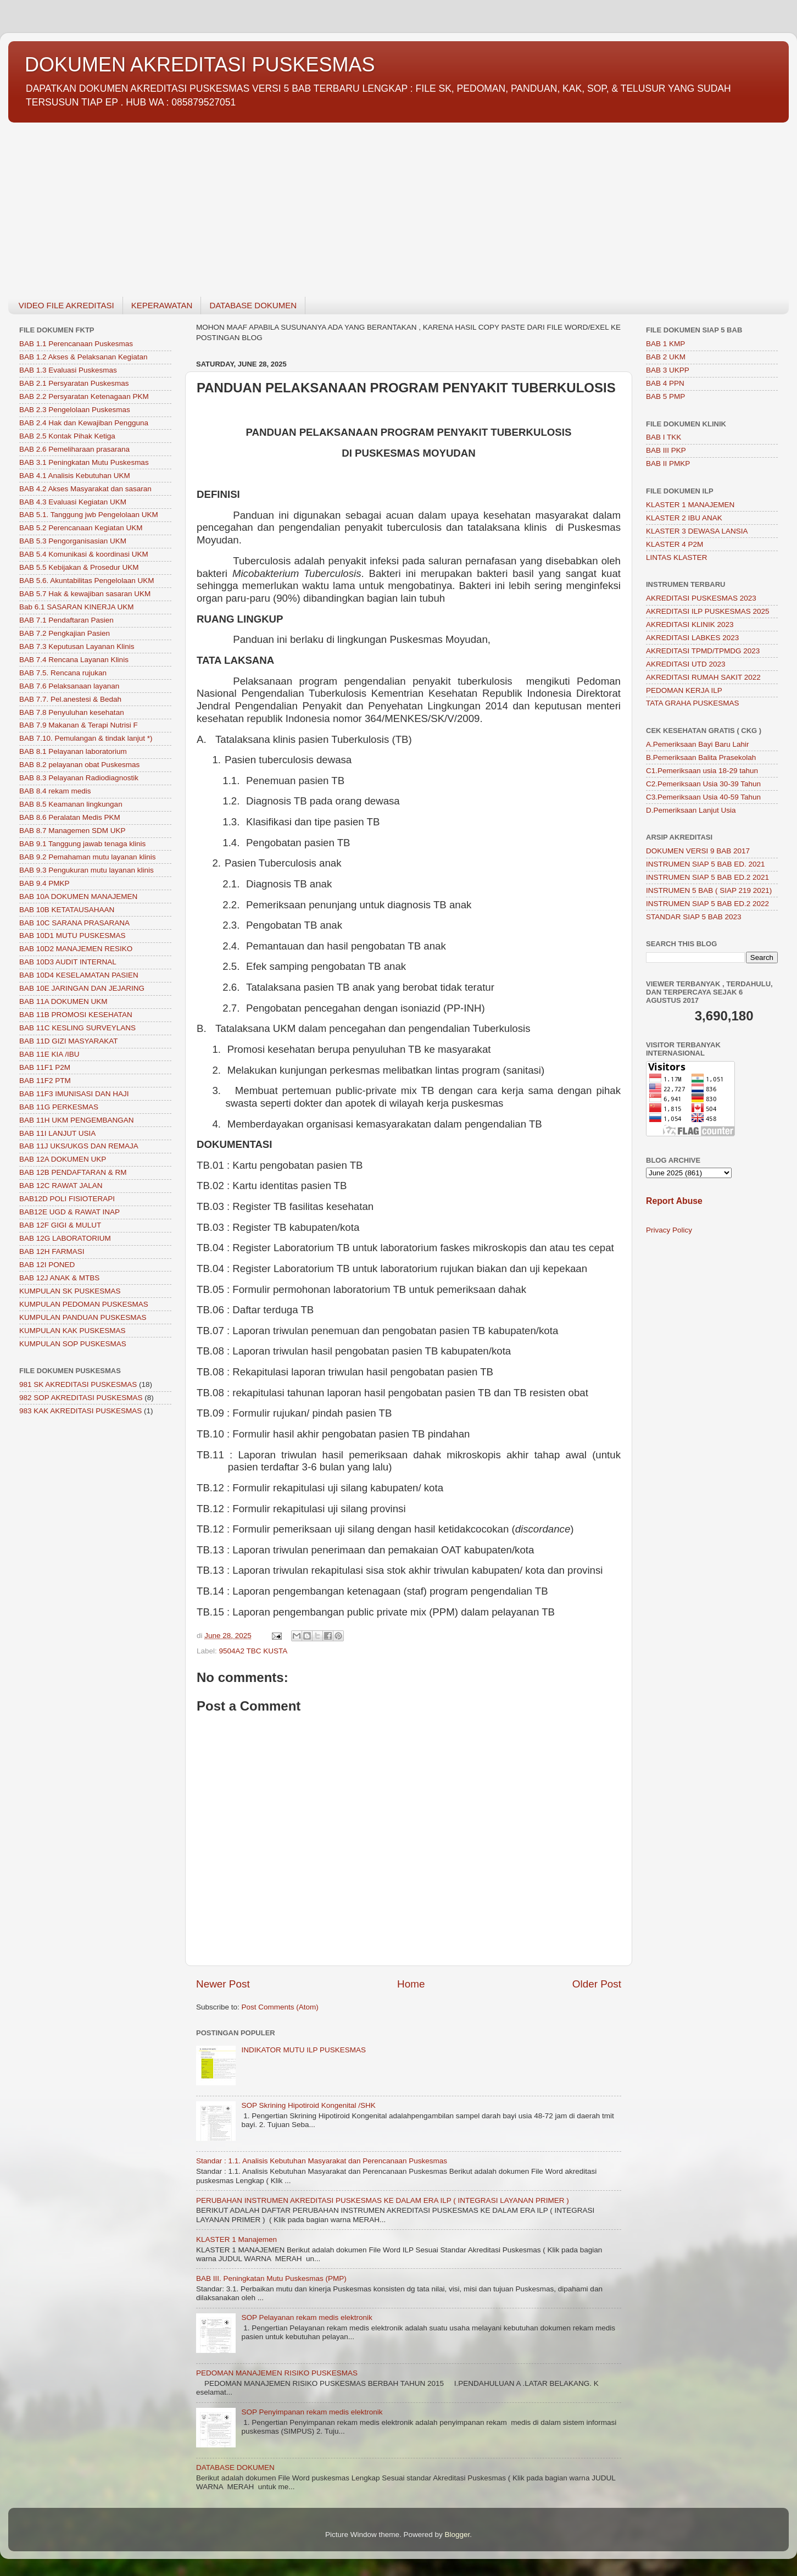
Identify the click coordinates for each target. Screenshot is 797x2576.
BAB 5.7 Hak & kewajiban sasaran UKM (85, 594)
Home (411, 1984)
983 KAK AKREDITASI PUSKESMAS (80, 1411)
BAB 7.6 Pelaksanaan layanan (69, 686)
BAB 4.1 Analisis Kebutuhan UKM (74, 475)
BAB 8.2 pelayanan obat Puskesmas (79, 764)
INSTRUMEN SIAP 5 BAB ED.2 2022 (707, 904)
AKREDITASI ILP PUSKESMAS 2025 (708, 611)
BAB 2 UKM (665, 357)
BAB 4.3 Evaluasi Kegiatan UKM (72, 502)
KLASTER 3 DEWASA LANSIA (697, 531)
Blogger (457, 2534)
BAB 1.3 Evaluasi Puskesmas (68, 370)
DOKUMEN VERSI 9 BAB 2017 (698, 851)
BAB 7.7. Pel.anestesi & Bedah (70, 699)
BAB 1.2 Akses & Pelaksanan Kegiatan (83, 357)
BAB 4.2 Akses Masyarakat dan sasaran (85, 489)
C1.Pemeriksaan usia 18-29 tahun (702, 771)
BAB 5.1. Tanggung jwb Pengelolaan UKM (88, 514)
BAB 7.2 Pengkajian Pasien (64, 633)
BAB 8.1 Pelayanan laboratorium (73, 751)
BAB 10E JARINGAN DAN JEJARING (81, 988)
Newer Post (223, 1984)
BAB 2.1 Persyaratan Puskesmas (74, 383)
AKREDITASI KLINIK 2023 (690, 624)
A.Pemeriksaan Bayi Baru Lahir (697, 744)
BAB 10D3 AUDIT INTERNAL (67, 962)
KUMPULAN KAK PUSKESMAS (72, 1330)
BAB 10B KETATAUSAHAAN (66, 910)
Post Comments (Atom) (280, 2007)
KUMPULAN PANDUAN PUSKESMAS (83, 1317)
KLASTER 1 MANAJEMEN (690, 505)
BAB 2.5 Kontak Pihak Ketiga (67, 436)
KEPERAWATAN (162, 305)
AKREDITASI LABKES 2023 (692, 638)
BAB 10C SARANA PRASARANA (74, 923)
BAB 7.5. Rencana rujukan (63, 673)
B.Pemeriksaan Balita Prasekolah (701, 757)
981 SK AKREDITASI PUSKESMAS (78, 1384)
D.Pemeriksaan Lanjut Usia (691, 810)
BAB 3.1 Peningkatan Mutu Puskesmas (84, 462)
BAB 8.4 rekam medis (55, 791)
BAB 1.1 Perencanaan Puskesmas (76, 344)
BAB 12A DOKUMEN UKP (62, 1159)
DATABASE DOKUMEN (253, 305)
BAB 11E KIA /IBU (49, 1054)
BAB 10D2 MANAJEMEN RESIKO (75, 949)
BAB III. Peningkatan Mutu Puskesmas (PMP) (271, 2278)
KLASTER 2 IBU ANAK (684, 518)
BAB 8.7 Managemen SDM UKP (72, 830)
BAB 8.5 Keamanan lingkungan (70, 804)
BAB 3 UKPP (667, 370)
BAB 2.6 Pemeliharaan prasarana (74, 449)
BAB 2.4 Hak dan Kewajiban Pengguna (83, 423)
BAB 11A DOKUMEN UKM (63, 1001)
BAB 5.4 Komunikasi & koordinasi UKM (83, 554)
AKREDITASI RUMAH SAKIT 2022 (703, 677)
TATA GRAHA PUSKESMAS (692, 703)
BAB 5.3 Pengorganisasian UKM (72, 541)
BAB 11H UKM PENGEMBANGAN (76, 1120)
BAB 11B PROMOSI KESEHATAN (75, 1015)
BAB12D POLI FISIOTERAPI (67, 1199)
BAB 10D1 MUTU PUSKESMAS (72, 935)
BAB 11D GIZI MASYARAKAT (68, 1041)
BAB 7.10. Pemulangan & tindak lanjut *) (85, 738)
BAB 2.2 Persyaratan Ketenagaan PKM (84, 396)
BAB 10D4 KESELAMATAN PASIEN (78, 975)
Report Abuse (674, 1201)
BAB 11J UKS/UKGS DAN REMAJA (78, 1146)
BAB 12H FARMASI (52, 1251)
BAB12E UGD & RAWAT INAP (69, 1212)
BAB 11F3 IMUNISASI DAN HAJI (74, 1094)
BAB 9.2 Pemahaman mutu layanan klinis (87, 857)
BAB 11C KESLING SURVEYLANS (77, 1028)
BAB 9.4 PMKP (44, 883)
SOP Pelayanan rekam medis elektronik (306, 2317)
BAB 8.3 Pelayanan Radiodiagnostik (78, 778)
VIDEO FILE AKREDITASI (66, 305)
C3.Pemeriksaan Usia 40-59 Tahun (703, 797)
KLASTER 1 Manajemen (236, 2239)
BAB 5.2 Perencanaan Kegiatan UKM (80, 528)
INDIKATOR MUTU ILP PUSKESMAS (303, 2050)
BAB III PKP (666, 450)
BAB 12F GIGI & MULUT (60, 1225)
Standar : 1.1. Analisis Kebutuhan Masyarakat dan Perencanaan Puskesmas (321, 2161)
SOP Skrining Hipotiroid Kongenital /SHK (308, 2105)
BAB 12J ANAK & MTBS (59, 1278)
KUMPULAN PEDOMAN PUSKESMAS (83, 1304)
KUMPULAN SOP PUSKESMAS (72, 1344)
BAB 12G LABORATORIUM (65, 1238)
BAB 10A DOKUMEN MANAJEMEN (78, 896)
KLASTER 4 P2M (674, 544)
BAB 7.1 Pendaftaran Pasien (66, 620)
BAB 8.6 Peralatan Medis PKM (69, 817)
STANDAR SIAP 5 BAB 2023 (694, 917)
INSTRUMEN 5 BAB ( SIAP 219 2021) (709, 890)
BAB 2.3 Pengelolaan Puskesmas (74, 410)
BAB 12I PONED (47, 1265)
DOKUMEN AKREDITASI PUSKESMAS (200, 64)
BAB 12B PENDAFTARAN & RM (73, 1172)
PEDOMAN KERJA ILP (684, 690)
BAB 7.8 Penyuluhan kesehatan (71, 712)
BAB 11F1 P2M (44, 1067)
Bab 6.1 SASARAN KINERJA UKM (76, 607)
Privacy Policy (669, 1230)
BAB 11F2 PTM (45, 1080)
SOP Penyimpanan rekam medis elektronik (311, 2412)
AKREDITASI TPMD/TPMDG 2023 (703, 651)
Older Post (596, 1984)
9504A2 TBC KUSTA (253, 1651)
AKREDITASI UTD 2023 (686, 664)
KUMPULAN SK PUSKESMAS (70, 1291)
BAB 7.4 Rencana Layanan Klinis (74, 660)
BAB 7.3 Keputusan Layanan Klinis (76, 646)
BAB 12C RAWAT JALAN (61, 1185)
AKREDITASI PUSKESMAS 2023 (701, 598)
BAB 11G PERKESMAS (58, 1107)
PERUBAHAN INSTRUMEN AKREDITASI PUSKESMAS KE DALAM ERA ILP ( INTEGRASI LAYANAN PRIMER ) (382, 2200)
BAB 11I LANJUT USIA (57, 1133)
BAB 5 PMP (665, 396)
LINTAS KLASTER (676, 557)
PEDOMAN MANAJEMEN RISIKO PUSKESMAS (277, 2373)
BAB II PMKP (668, 463)
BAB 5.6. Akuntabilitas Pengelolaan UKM (86, 580)
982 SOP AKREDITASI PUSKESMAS (81, 1398)
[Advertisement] (337, 203)
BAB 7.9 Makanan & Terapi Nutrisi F (78, 725)
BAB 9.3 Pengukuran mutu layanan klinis (86, 870)
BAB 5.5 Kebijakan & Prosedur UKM (79, 567)
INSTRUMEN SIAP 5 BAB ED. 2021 (705, 864)
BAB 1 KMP (665, 344)
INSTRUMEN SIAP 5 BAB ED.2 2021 (707, 877)
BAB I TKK (663, 437)
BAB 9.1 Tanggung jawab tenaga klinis (82, 844)
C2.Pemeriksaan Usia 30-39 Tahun (703, 784)
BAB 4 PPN (665, 383)
